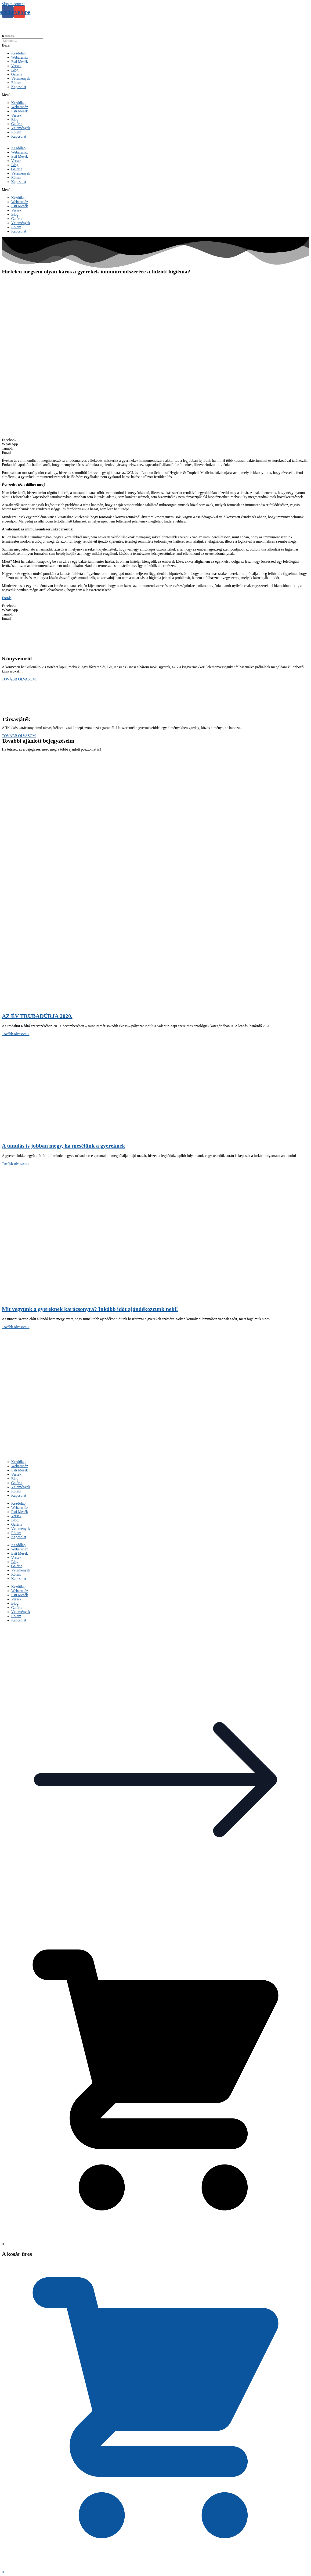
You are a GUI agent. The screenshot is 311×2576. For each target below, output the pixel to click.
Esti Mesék (19, 62)
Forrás (6, 598)
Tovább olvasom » (15, 1034)
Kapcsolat (18, 87)
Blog (14, 70)
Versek (16, 66)
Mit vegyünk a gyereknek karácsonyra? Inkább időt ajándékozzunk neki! (90, 1309)
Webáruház (19, 57)
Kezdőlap (18, 53)
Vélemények (20, 78)
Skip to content (13, 4)
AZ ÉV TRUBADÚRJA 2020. (37, 1016)
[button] (155, 95)
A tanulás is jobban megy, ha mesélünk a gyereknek (63, 1146)
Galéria (16, 74)
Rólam (16, 83)
